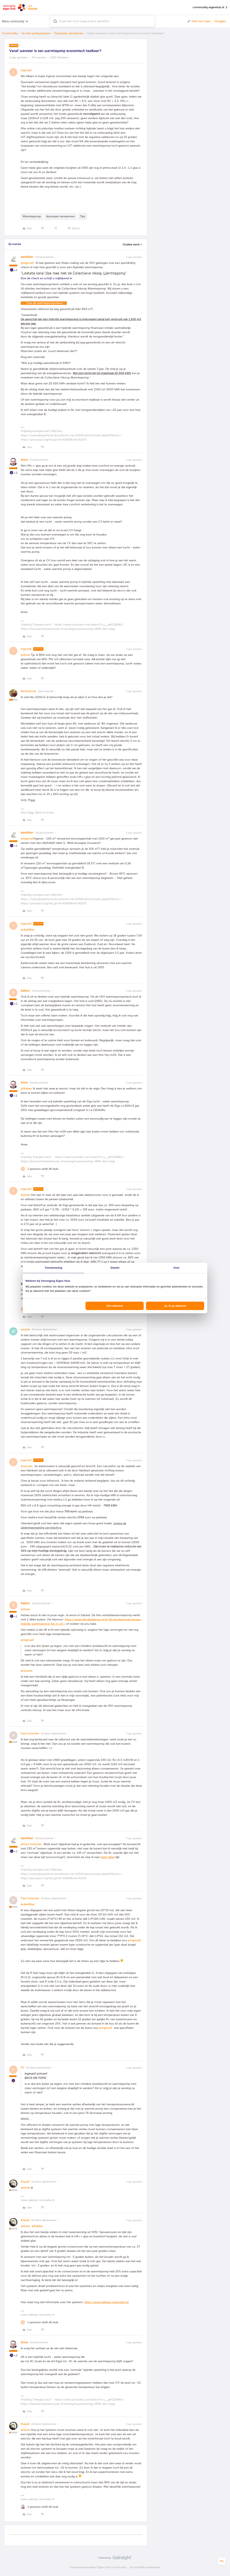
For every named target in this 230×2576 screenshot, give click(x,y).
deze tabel (107, 1857)
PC (23, 2067)
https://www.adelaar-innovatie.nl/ (106, 2302)
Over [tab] (176, 1267)
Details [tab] (115, 1267)
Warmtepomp (32, 216)
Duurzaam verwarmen (68, 33)
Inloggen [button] (220, 21)
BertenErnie (28, 691)
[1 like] (39, 1169)
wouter (25, 1329)
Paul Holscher (30, 1733)
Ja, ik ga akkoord (175, 1305)
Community (10, 33)
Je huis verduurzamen (36, 33)
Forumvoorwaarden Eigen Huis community (98, 2567)
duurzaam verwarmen (60, 216)
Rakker (25, 990)
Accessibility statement (145, 2567)
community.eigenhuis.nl (210, 7)
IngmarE (26, 70)
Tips (82, 216)
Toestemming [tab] (53, 1267)
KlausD (25, 2181)
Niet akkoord (114, 1305)
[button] (199, 21)
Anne (24, 459)
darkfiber (27, 257)
